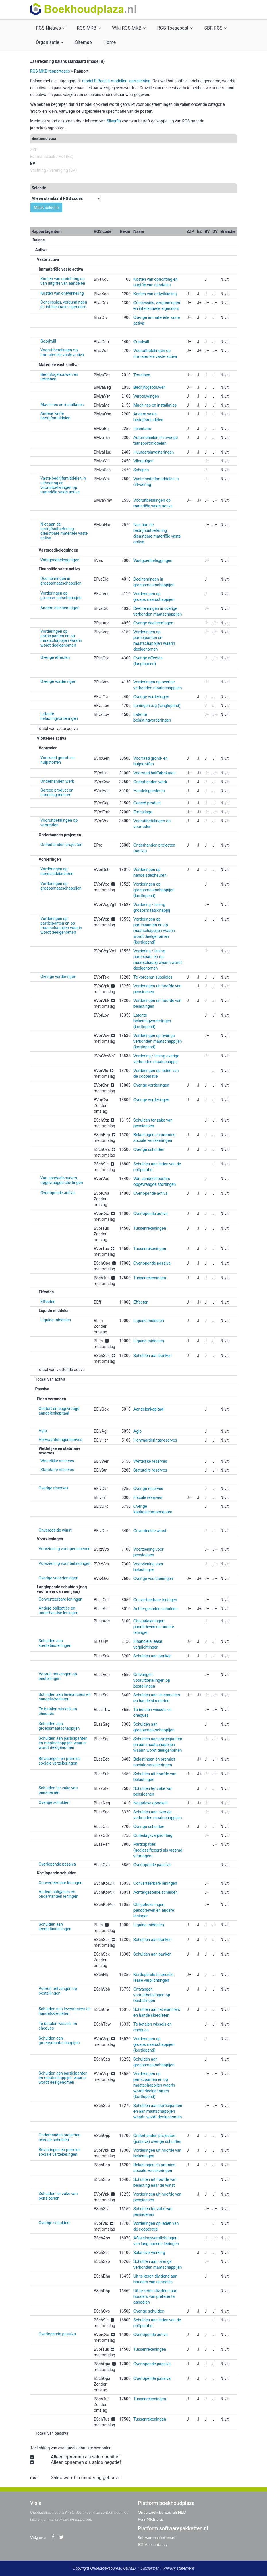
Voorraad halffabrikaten (155, 773)
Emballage (143, 812)
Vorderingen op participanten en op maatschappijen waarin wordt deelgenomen (61, 638)
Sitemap (83, 42)
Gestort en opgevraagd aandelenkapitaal (59, 1410)
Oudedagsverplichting (153, 1835)
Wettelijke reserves (57, 1460)
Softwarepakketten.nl (156, 2537)
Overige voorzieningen (58, 1578)
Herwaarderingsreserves (60, 1439)
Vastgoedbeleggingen (59, 560)
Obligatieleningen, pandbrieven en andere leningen (154, 1627)
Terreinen (142, 375)
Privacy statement (178, 2568)
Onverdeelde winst (55, 1530)
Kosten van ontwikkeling (62, 293)
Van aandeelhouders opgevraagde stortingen (61, 1180)
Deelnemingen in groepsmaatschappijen (61, 580)
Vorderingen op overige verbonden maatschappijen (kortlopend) (158, 1041)
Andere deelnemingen (59, 608)
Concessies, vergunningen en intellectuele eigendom (63, 304)
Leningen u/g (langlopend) (157, 705)
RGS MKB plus (151, 2519)
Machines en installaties (62, 404)
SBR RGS (215, 28)
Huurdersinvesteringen (154, 452)
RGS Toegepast (175, 28)
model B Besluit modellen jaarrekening (116, 81)
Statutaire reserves (57, 1469)
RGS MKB (88, 28)
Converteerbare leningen (60, 1599)
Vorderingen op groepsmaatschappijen (61, 595)
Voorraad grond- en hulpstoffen (57, 760)
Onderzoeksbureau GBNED (162, 2512)
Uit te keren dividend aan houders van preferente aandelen (155, 2296)
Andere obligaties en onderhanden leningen (58, 1894)
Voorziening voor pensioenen (64, 1548)
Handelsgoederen (149, 790)
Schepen (141, 470)
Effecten (47, 1301)
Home (109, 42)
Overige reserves (54, 1488)
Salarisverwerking (149, 2252)
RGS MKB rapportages (50, 71)
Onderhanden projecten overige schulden (59, 2137)
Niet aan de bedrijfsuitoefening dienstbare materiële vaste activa (64, 531)
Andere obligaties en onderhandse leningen (58, 1610)
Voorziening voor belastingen (64, 1563)
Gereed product (147, 803)
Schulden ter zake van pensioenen (58, 1790)
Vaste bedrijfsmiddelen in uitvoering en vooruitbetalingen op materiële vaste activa (63, 485)
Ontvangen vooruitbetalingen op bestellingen (152, 1680)
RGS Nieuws (50, 28)
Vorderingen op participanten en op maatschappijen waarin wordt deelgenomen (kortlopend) (154, 930)
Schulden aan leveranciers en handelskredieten (65, 1696)
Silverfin (114, 121)
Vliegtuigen (144, 461)
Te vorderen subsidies (153, 977)
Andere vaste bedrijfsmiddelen (55, 415)
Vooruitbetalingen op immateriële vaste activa (62, 352)
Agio (43, 1430)
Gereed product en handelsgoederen (56, 792)
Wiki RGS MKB (129, 28)
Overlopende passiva (152, 1263)
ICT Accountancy (153, 2544)
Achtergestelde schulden (156, 1608)
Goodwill (48, 341)
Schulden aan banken (153, 1355)
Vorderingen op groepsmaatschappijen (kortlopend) (154, 890)
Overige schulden (149, 1149)
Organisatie (49, 42)
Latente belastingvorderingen (59, 716)
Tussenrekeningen (150, 1228)
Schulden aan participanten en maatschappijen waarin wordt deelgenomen (63, 1743)
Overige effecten (55, 657)
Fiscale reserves (148, 1497)
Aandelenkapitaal (149, 1409)
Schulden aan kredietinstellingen (55, 1643)
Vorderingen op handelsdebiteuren (56, 871)
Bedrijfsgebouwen (150, 387)
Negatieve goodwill (150, 1803)
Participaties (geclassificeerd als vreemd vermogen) (158, 1850)
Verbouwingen (146, 396)
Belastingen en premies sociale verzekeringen (59, 1760)
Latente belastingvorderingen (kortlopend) (152, 1021)
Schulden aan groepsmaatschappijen (59, 1726)
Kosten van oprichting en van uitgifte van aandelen (62, 281)
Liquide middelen (55, 1320)
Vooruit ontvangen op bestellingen (58, 1676)
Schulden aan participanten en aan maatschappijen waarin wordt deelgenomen (158, 1745)
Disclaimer (150, 2568)
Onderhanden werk (57, 781)
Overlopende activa (57, 1192)
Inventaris (142, 428)
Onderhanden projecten (61, 844)
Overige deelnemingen (153, 623)
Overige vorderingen (58, 681)
